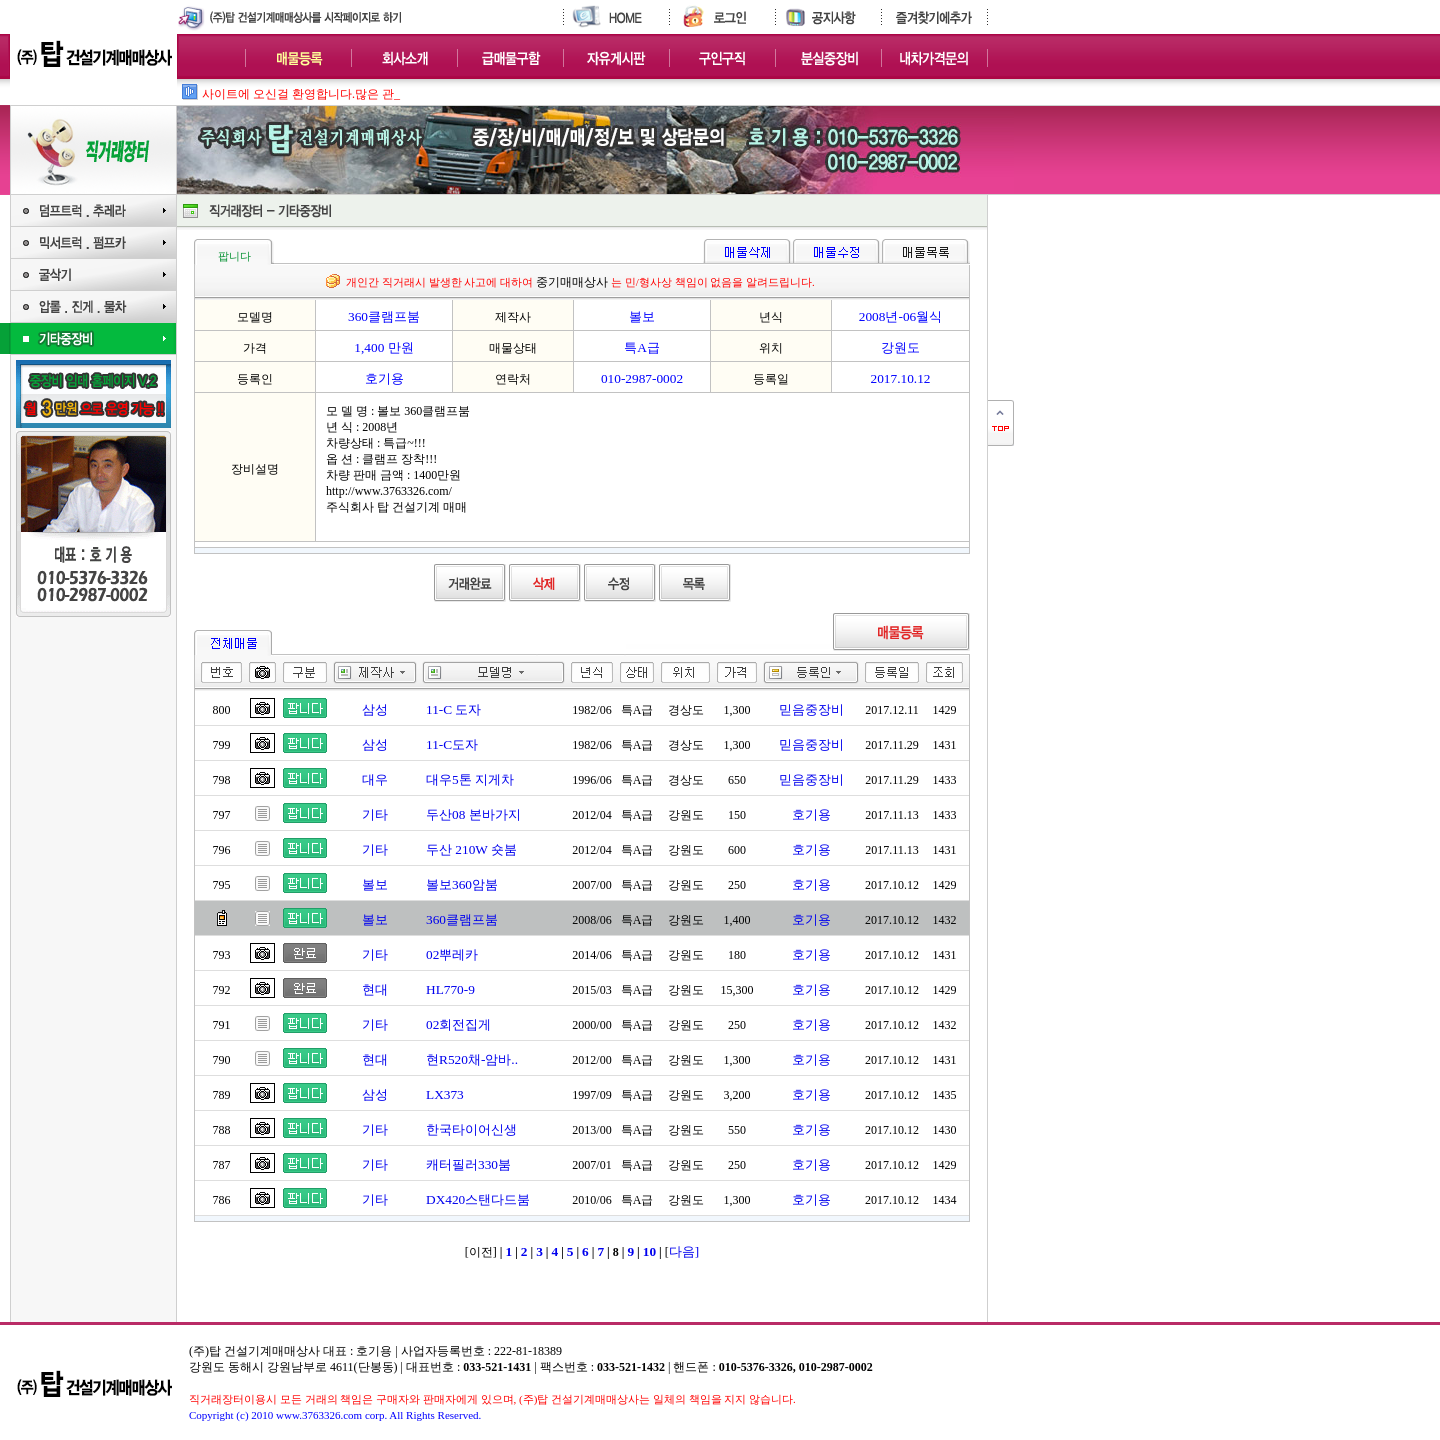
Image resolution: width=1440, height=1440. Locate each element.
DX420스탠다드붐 (478, 1199)
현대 (375, 989)
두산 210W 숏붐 (471, 849)
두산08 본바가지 (473, 814)
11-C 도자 (454, 709)
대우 (375, 779)
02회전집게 (458, 1024)
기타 (375, 814)
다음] (684, 1251)
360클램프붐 (462, 919)
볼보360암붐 (462, 884)
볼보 (375, 884)
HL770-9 (450, 989)
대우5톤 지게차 (470, 779)
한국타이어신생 (471, 1129)
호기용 (811, 814)
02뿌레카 (452, 954)
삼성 (375, 709)
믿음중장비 (811, 709)
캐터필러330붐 (468, 1164)
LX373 (445, 1094)
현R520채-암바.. (472, 1059)
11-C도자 (452, 744)
